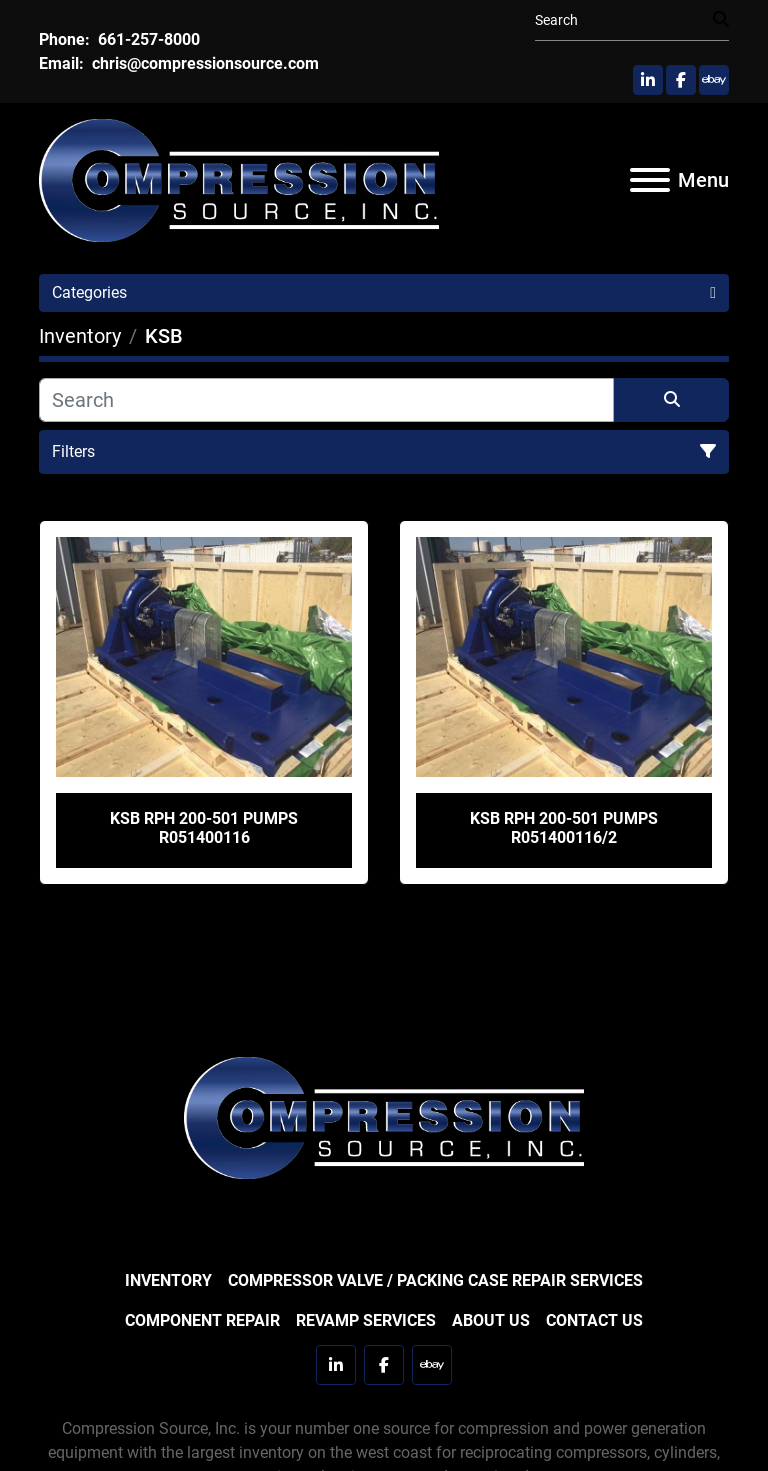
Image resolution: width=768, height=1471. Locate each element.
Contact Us (594, 1320)
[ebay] (714, 80)
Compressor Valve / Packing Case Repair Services (435, 1280)
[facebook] (681, 80)
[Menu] (650, 180)
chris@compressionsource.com (203, 63)
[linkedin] (648, 80)
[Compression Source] (384, 1116)
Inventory (168, 1280)
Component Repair (202, 1320)
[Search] (624, 20)
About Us (491, 1320)
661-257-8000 (147, 39)
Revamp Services (366, 1320)
